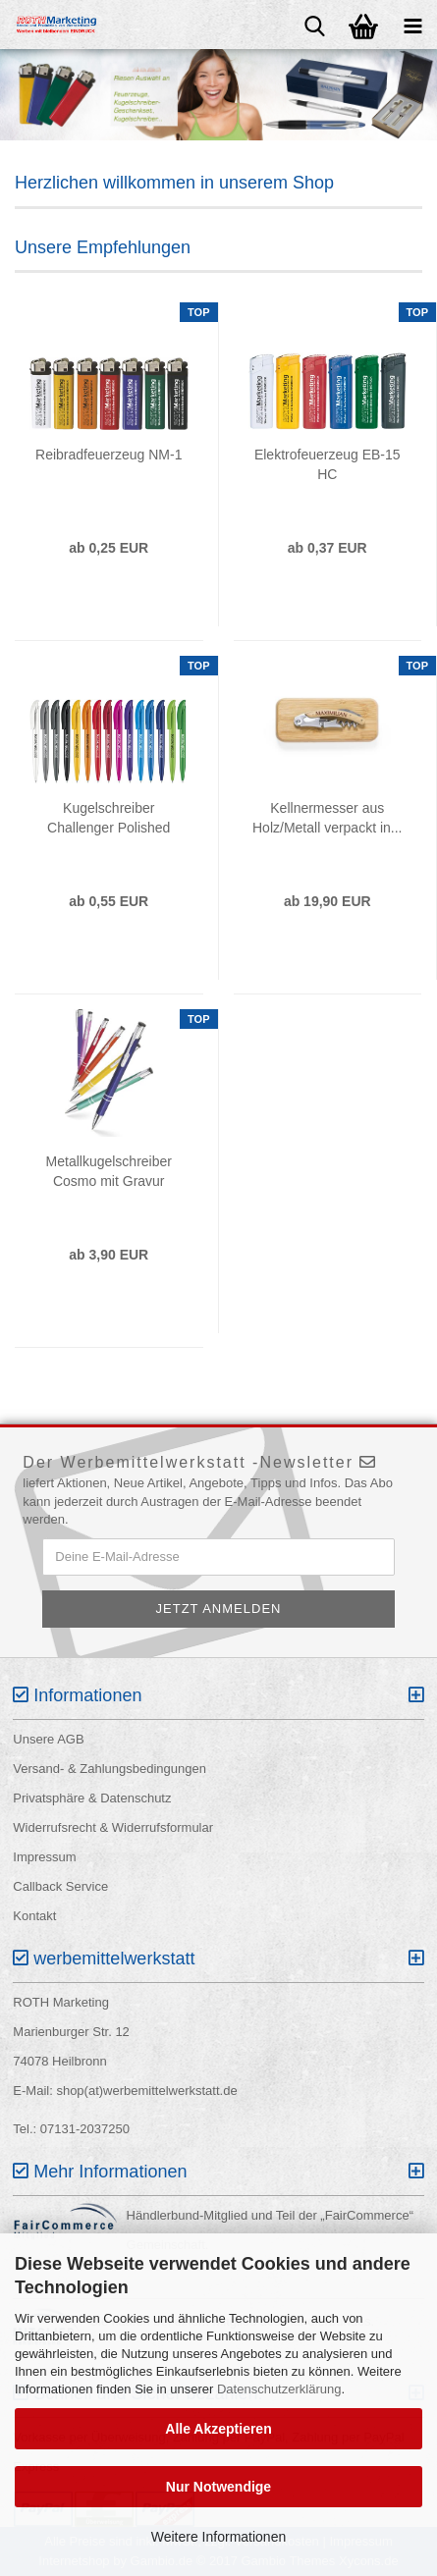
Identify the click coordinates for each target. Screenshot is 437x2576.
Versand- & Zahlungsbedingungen (109, 1768)
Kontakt (34, 1915)
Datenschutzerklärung (279, 2389)
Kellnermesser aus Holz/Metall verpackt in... (327, 817)
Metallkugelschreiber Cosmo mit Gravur (109, 1171)
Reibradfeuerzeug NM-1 (108, 454)
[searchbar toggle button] (314, 24)
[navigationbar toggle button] (412, 24)
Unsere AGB (48, 1739)
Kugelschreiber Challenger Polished (108, 817)
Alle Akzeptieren (218, 2429)
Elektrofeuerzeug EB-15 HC (327, 464)
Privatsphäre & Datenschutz (92, 1798)
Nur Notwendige (218, 2487)
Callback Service (60, 1886)
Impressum (44, 1857)
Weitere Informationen (218, 2537)
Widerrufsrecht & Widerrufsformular (113, 1827)
